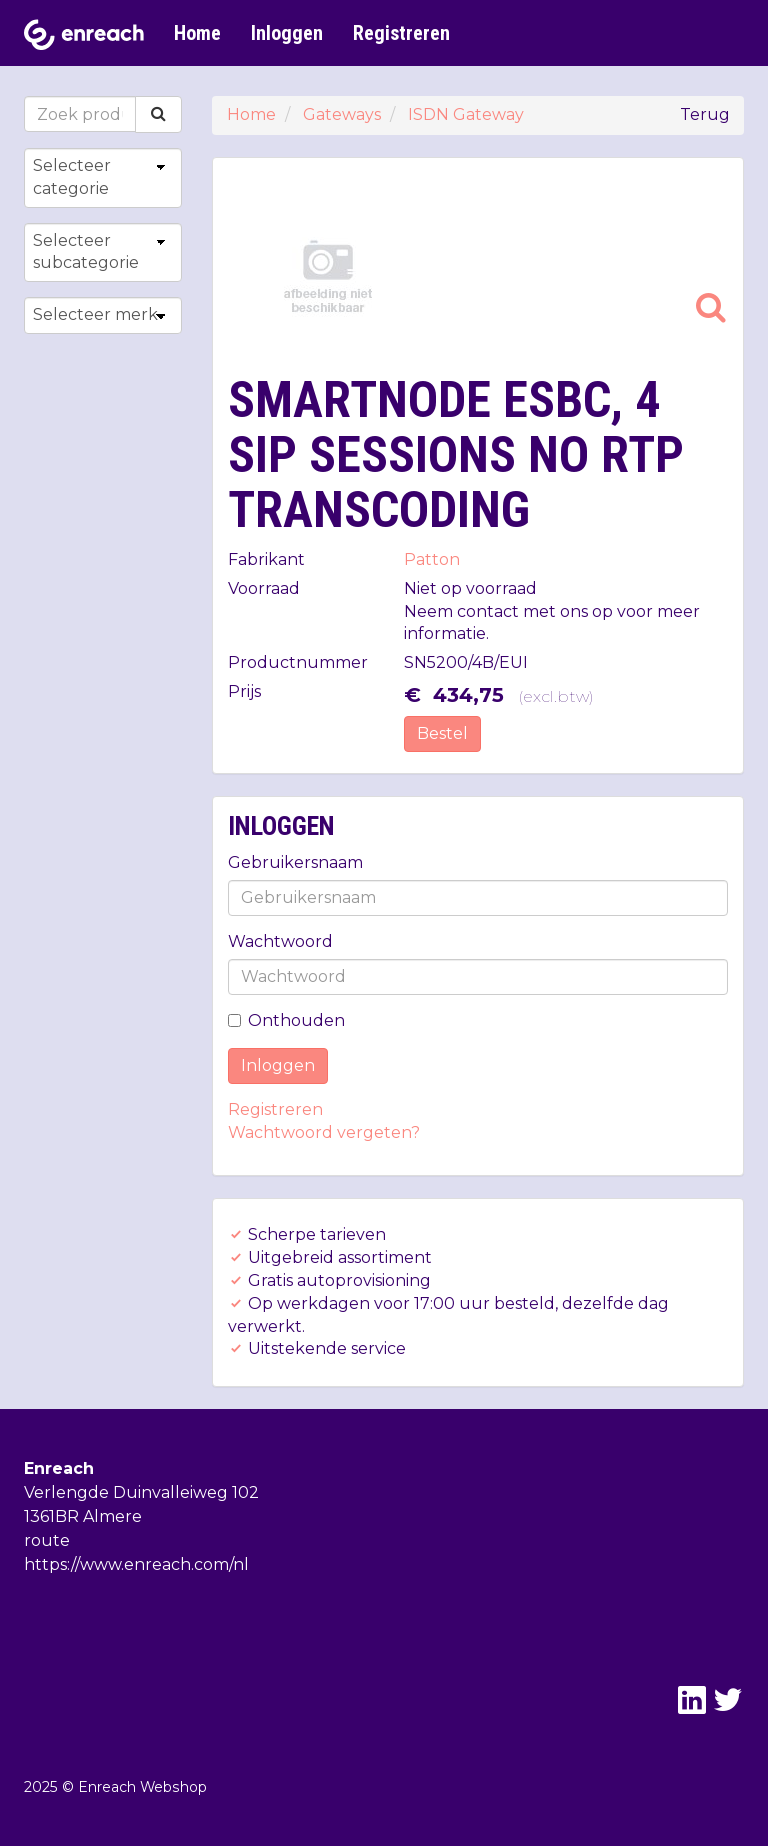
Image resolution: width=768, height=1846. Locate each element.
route (47, 1540)
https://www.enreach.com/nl (136, 1564)
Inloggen (287, 33)
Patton (432, 559)
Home (197, 33)
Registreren (401, 33)
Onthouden (286, 1020)
